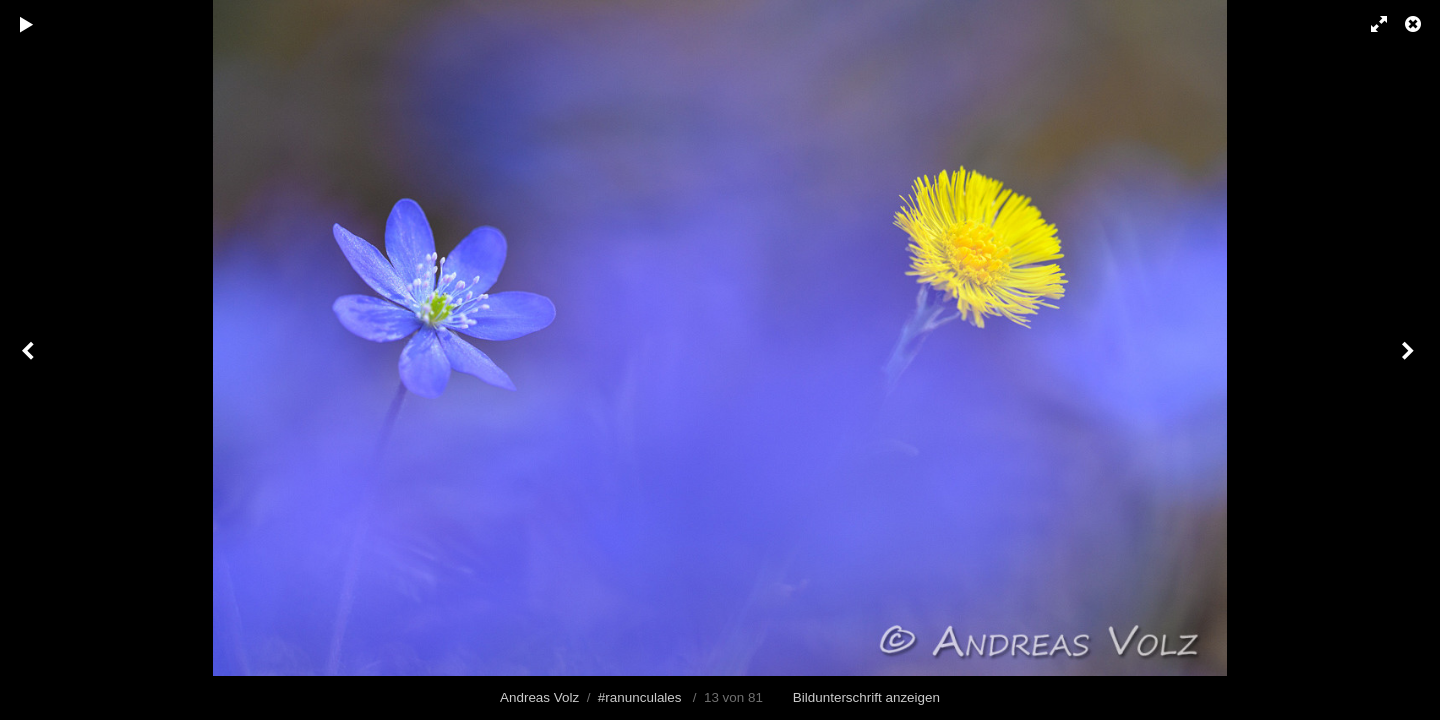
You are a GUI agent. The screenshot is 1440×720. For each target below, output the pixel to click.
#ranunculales (640, 697)
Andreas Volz (539, 697)
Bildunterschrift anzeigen (866, 697)
